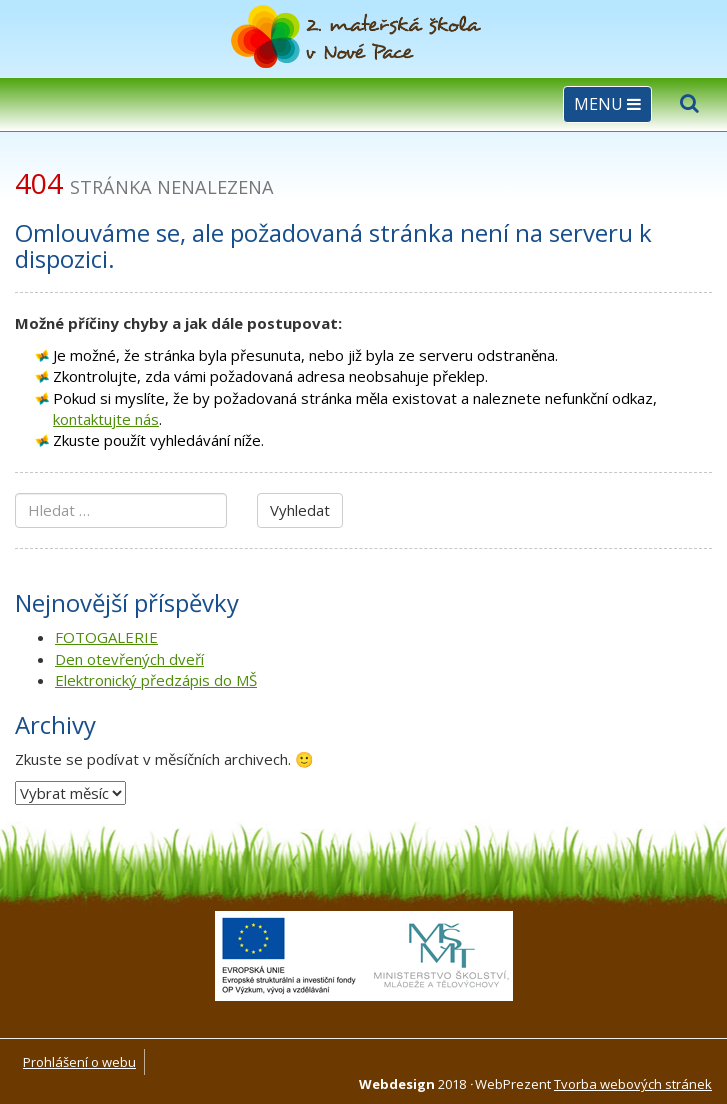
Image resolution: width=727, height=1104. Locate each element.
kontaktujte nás (106, 419)
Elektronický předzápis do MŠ (156, 680)
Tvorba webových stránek (633, 1084)
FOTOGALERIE (106, 637)
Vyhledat (300, 510)
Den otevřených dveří (129, 659)
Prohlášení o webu (79, 1062)
